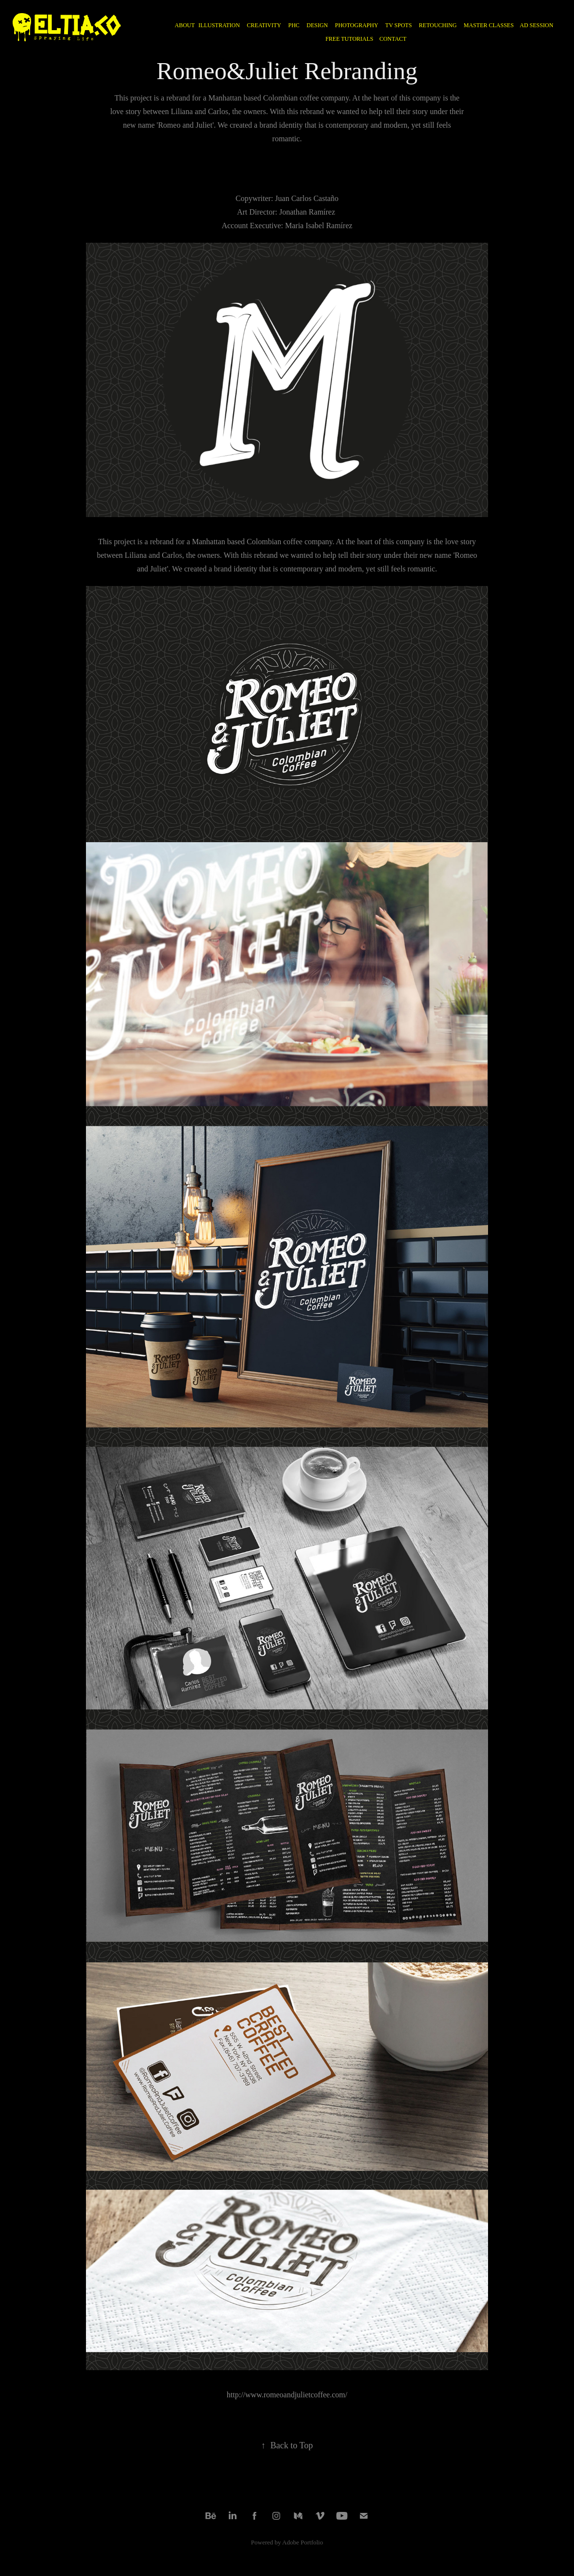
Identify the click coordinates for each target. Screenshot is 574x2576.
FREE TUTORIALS (349, 38)
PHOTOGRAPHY (356, 25)
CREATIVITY (264, 25)
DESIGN (317, 25)
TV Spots (398, 25)
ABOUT (185, 25)
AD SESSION (536, 25)
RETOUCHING (438, 25)
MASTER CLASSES (489, 25)
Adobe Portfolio (302, 2542)
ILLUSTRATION (219, 25)
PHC (293, 25)
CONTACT (392, 38)
